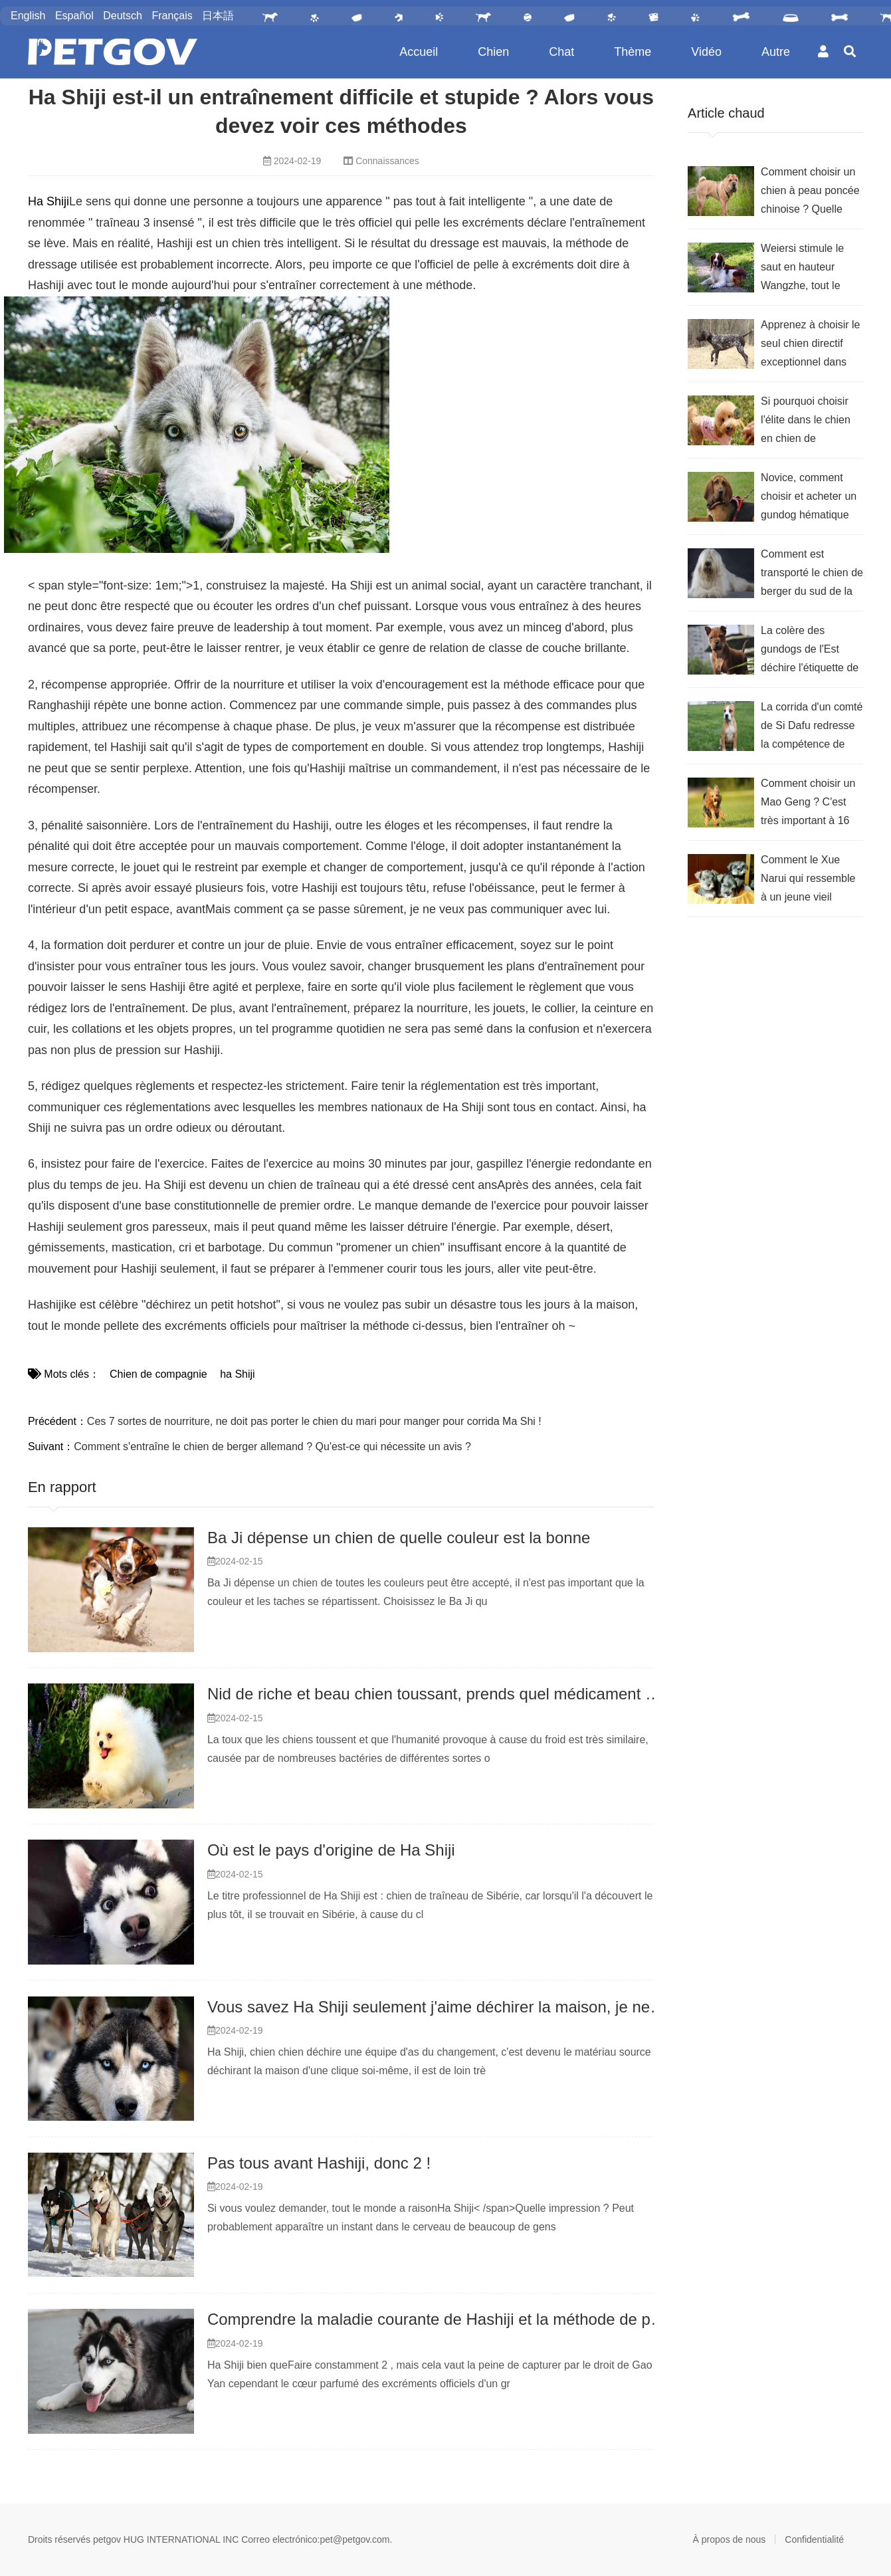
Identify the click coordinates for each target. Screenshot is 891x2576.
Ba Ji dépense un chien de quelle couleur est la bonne (398, 1538)
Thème (632, 51)
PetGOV (112, 52)
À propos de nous (729, 2539)
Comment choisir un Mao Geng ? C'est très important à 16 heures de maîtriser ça (808, 804)
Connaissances (387, 161)
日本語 (218, 15)
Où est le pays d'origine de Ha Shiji (331, 1850)
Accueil (418, 51)
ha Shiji (236, 1374)
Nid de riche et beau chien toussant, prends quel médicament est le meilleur (475, 1694)
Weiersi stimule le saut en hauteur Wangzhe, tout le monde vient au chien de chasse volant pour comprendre (811, 269)
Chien (493, 51)
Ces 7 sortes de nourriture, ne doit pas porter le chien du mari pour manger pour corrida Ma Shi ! (314, 1421)
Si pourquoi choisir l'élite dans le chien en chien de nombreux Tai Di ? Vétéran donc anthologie (805, 421)
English (28, 15)
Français (171, 15)
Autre (775, 51)
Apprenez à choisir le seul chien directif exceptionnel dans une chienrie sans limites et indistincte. (810, 345)
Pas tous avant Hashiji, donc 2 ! (319, 2163)
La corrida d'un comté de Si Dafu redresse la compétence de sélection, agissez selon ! (811, 727)
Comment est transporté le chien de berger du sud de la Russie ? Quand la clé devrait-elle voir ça (812, 574)
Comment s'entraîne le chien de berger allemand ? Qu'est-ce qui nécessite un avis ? (272, 1446)
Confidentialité (814, 2539)
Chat (561, 51)
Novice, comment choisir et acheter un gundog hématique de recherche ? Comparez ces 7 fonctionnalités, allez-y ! (810, 498)
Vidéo (706, 51)
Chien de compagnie (158, 1374)
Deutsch (122, 15)
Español (74, 15)
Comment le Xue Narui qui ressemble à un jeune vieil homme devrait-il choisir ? (808, 880)
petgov (107, 2539)
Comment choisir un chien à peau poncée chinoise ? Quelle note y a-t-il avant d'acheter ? (810, 192)
